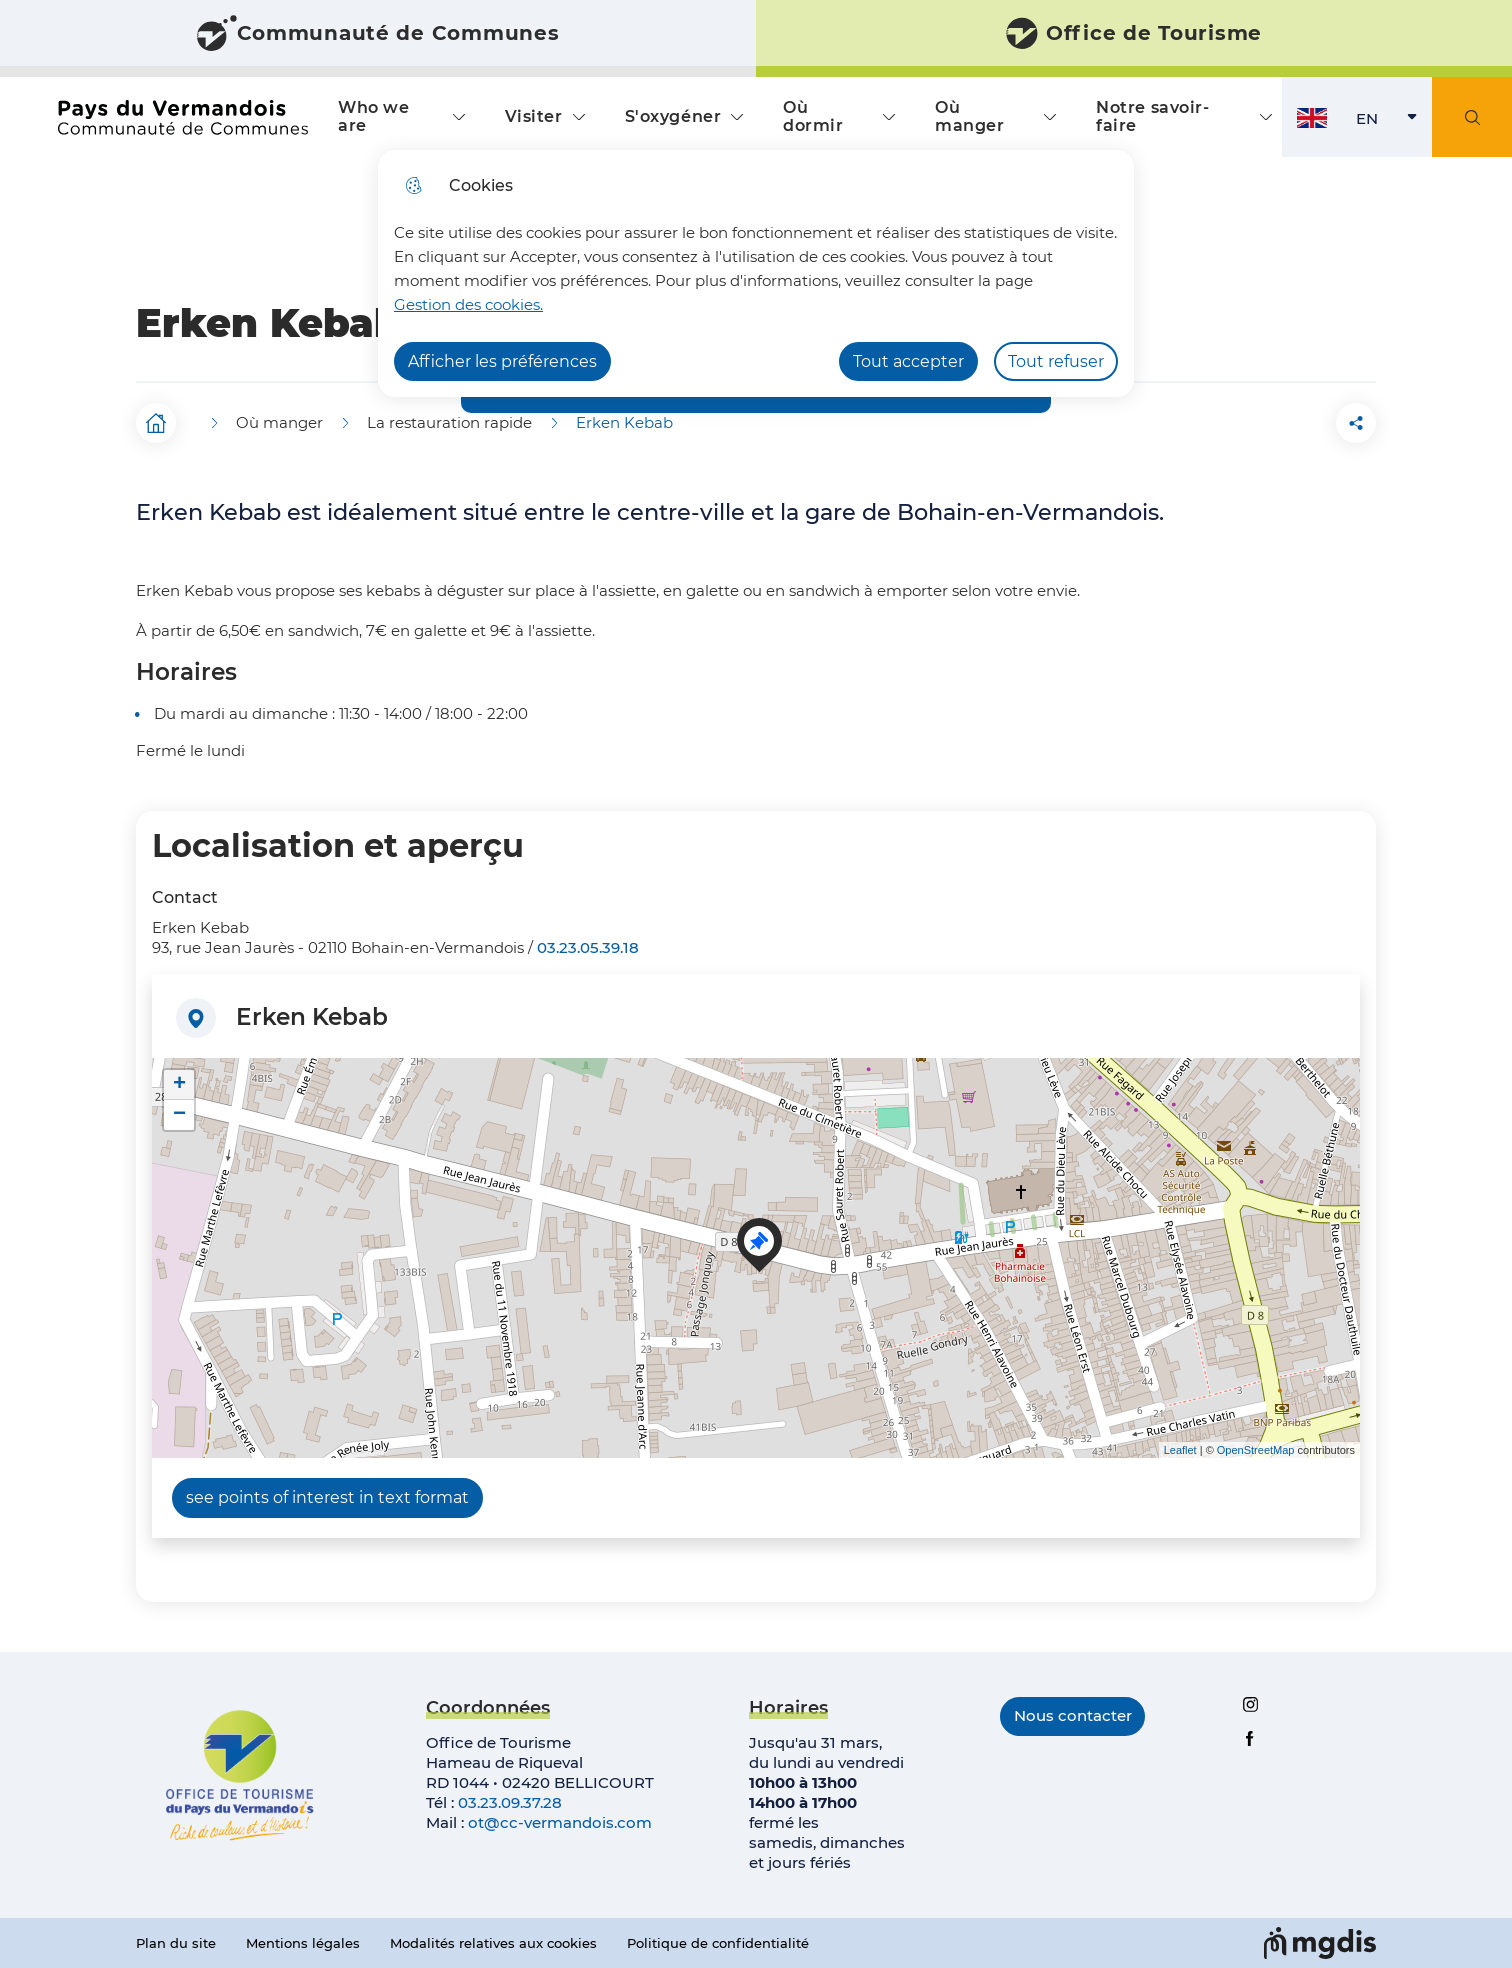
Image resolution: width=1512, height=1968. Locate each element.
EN (1394, 123)
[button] (1244, 423)
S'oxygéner (673, 116)
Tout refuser (1056, 361)
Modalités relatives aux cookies (493, 1943)
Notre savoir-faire (1152, 116)
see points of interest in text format (327, 1497)
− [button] (179, 1115)
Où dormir (813, 116)
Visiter (534, 116)
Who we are (373, 116)
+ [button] (179, 1085)
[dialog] (756, 273)
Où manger (969, 116)
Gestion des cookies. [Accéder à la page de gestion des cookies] (468, 304)
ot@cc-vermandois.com (560, 1822)
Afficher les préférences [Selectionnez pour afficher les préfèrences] (502, 361)
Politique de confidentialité (718, 1943)
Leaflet (1180, 1450)
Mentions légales (303, 1943)
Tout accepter (908, 361)
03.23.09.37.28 (510, 1802)
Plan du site (176, 1943)
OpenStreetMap (1256, 1450)
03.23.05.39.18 (588, 947)
